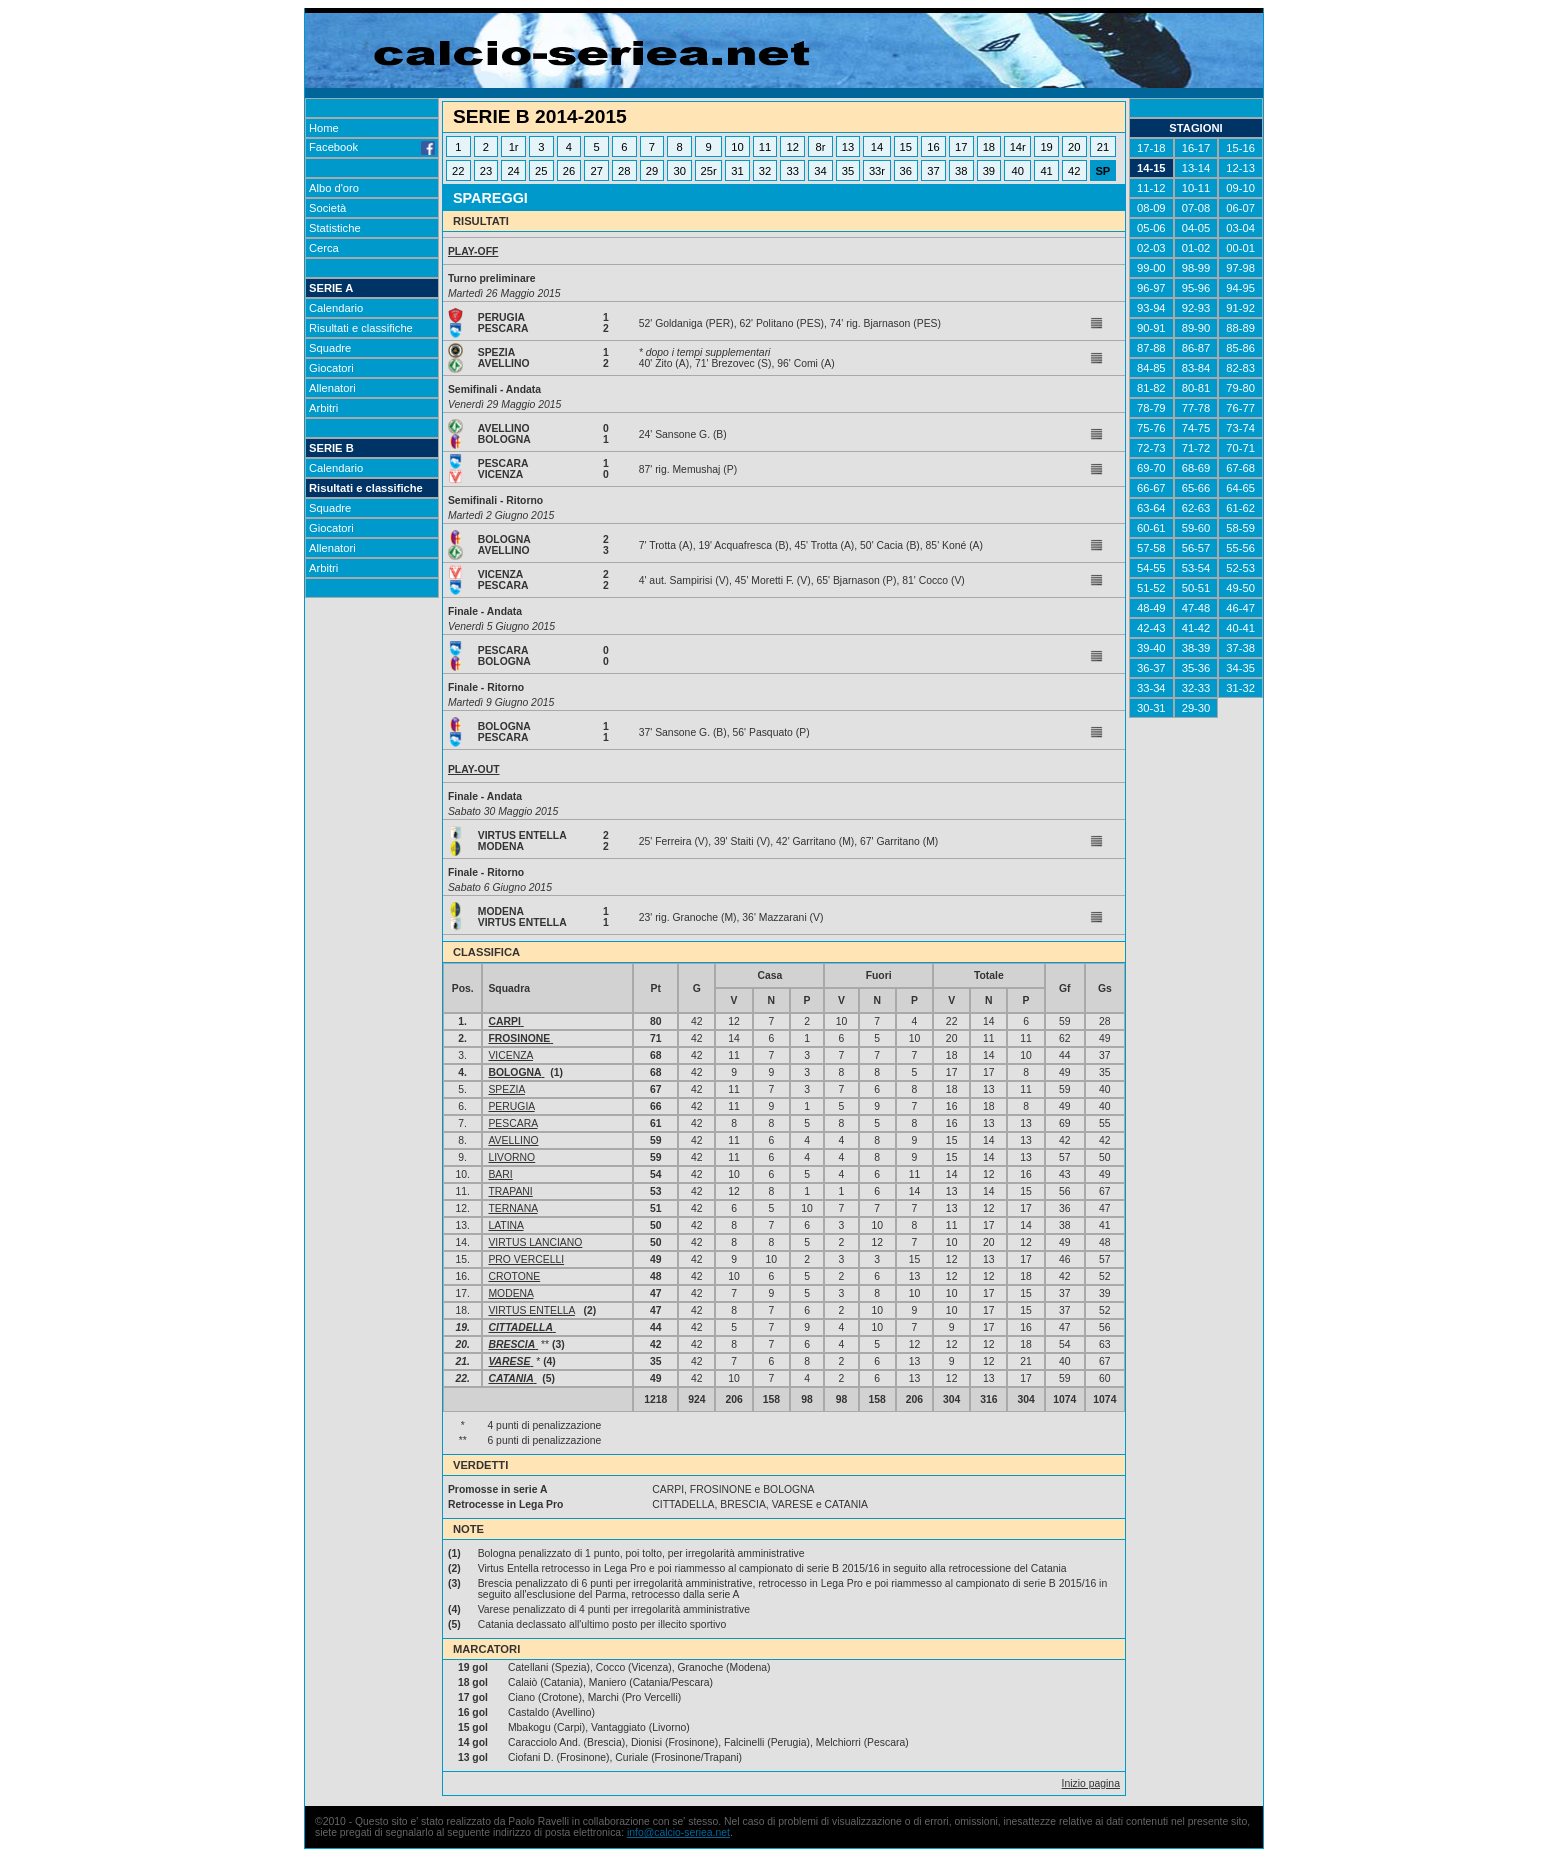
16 (933, 147)
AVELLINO (513, 1140)
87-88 (1151, 348)
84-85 (1151, 368)
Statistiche (335, 228)
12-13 (1240, 168)
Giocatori (331, 368)
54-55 (1151, 568)
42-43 (1151, 628)
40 (1018, 171)
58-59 (1240, 528)
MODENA (510, 1293)
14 (877, 147)
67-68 (1240, 468)
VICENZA (510, 1055)
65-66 (1196, 488)
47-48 (1196, 608)
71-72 (1196, 448)
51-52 (1151, 588)
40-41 (1240, 628)
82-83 (1240, 368)
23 (486, 171)
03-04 (1240, 228)
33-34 (1151, 688)
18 (989, 147)
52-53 (1240, 568)
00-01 (1240, 248)
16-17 (1196, 148)
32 (765, 171)
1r (514, 147)
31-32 (1240, 688)
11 (765, 147)
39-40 (1151, 648)
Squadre (330, 348)
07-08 (1196, 208)
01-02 (1196, 248)
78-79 (1151, 408)
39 (989, 171)
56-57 (1196, 548)
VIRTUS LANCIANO (535, 1242)
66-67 (1151, 488)
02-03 (1151, 248)
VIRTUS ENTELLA (531, 1310)
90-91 (1151, 328)
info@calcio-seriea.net (678, 1832)
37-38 (1240, 648)
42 (1074, 171)
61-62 (1240, 508)
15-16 (1240, 148)
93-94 (1151, 308)
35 (848, 171)
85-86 (1240, 348)
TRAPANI (510, 1191)
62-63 (1196, 508)
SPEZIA (506, 1089)
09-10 (1240, 188)
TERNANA (512, 1208)
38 (961, 171)
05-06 (1151, 228)
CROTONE (514, 1276)
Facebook (372, 147)
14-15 (1151, 168)
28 (624, 171)
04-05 (1196, 228)
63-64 (1151, 508)
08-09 (1151, 208)
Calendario (336, 308)
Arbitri (323, 408)
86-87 (1196, 348)
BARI (500, 1174)
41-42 (1196, 628)
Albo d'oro (334, 188)
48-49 (1151, 608)
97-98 (1240, 268)
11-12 (1151, 188)
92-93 (1196, 308)
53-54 (1196, 568)
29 (652, 171)
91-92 (1240, 308)
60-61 (1151, 528)
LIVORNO (511, 1157)
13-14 (1196, 168)
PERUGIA (511, 1106)
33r (877, 171)
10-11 (1196, 188)
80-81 (1196, 388)
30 (679, 171)
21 (1103, 147)
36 (906, 171)
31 (737, 171)
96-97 (1151, 288)
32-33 (1196, 688)
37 (933, 171)
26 (569, 171)
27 (596, 171)
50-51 (1196, 588)
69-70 (1151, 468)
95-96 (1196, 288)
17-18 (1151, 148)
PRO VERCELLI (526, 1259)
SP (1102, 171)
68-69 (1196, 468)
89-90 (1196, 328)
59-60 (1196, 528)
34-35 (1240, 668)
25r (708, 171)
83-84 (1196, 368)
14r (1018, 147)
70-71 (1240, 448)
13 (848, 147)
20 (1074, 147)
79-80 (1240, 388)
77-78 (1196, 408)
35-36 (1196, 668)
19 (1046, 147)
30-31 (1151, 708)
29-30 (1196, 708)
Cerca (324, 248)
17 (961, 147)
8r (820, 147)
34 (820, 171)
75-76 (1151, 428)
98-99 (1196, 268)
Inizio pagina (1091, 1783)
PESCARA (512, 1123)
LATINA (505, 1225)
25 (541, 171)
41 (1046, 171)
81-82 (1151, 388)
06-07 (1240, 208)
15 (906, 147)
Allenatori (332, 388)
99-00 (1151, 268)
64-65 (1240, 488)
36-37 (1151, 668)
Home (324, 128)
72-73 (1151, 448)
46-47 (1240, 608)
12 (793, 147)
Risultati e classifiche (361, 328)
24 (513, 171)
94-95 (1240, 288)
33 (793, 171)
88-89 (1240, 328)
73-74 (1240, 428)
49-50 (1240, 588)
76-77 (1240, 408)
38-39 (1196, 648)
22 (458, 171)
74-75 (1196, 428)
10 (737, 147)
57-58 (1151, 548)
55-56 (1240, 548)
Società (327, 208)
